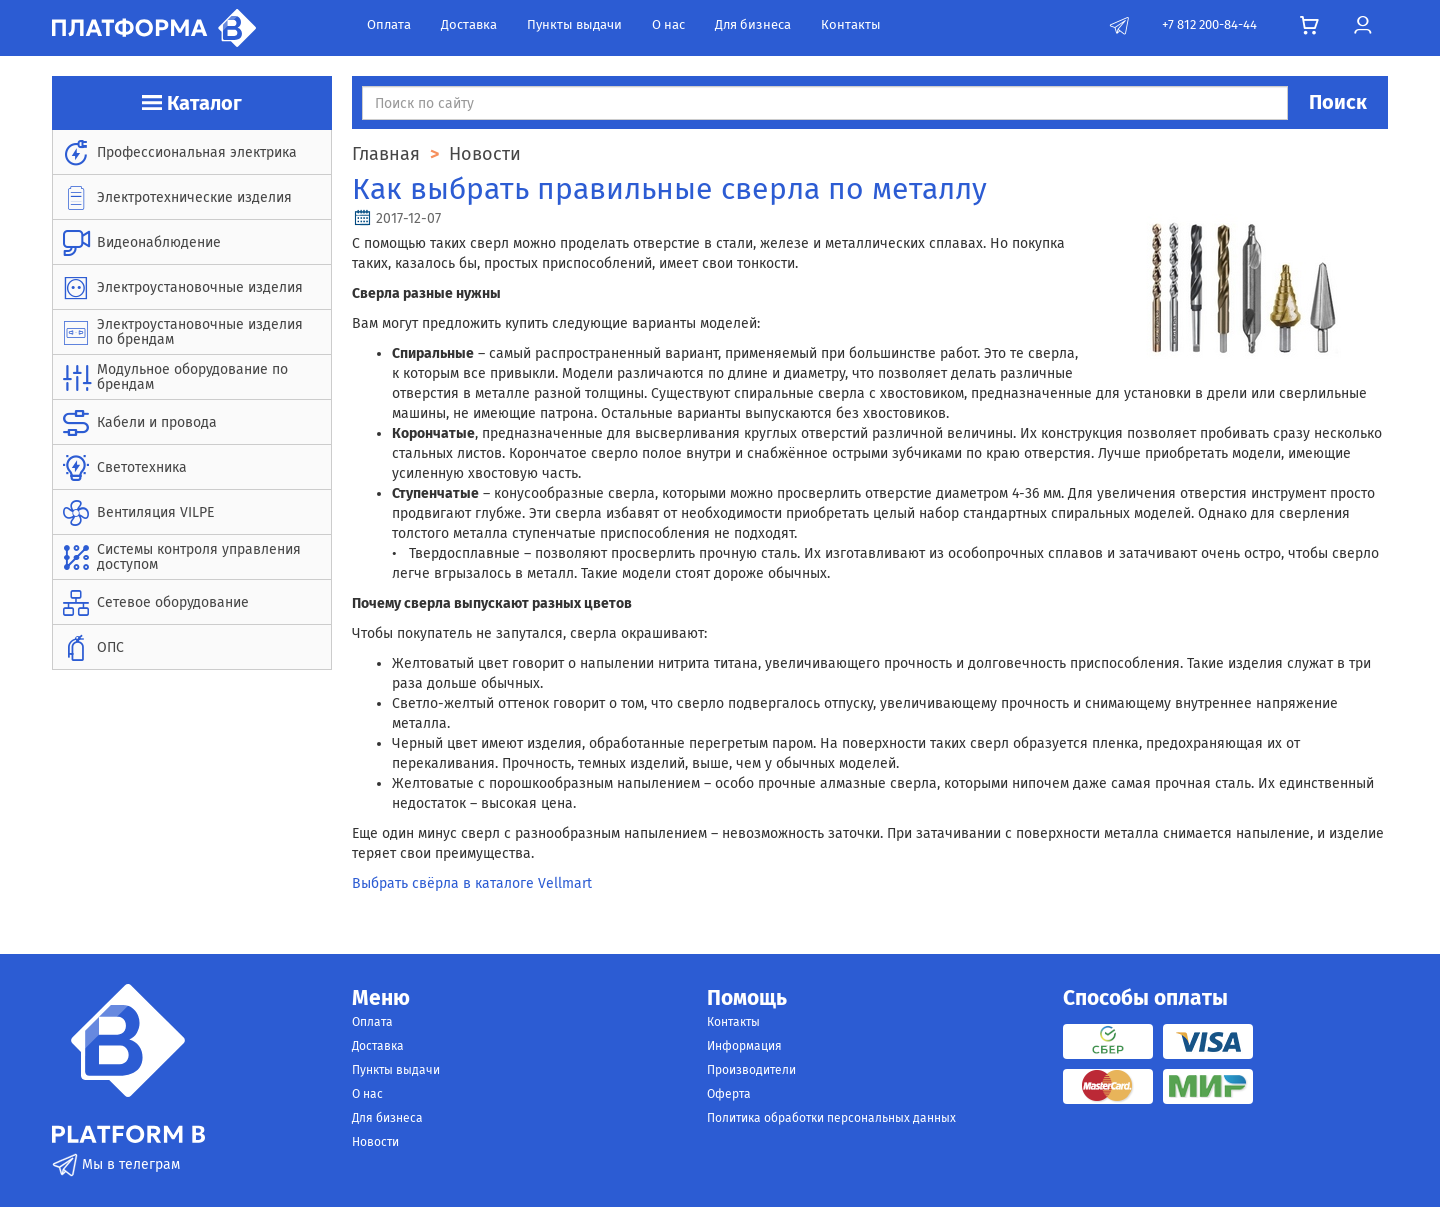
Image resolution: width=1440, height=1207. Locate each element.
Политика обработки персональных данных (831, 1118)
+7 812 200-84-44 (1209, 24)
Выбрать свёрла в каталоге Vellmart (472, 883)
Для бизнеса (753, 24)
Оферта (729, 1094)
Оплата (389, 24)
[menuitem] (192, 152)
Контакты (851, 24)
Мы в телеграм (116, 1164)
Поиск (1338, 102)
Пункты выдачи (574, 24)
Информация (744, 1046)
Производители (751, 1070)
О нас (668, 24)
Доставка (469, 24)
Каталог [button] (192, 103)
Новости (375, 1142)
